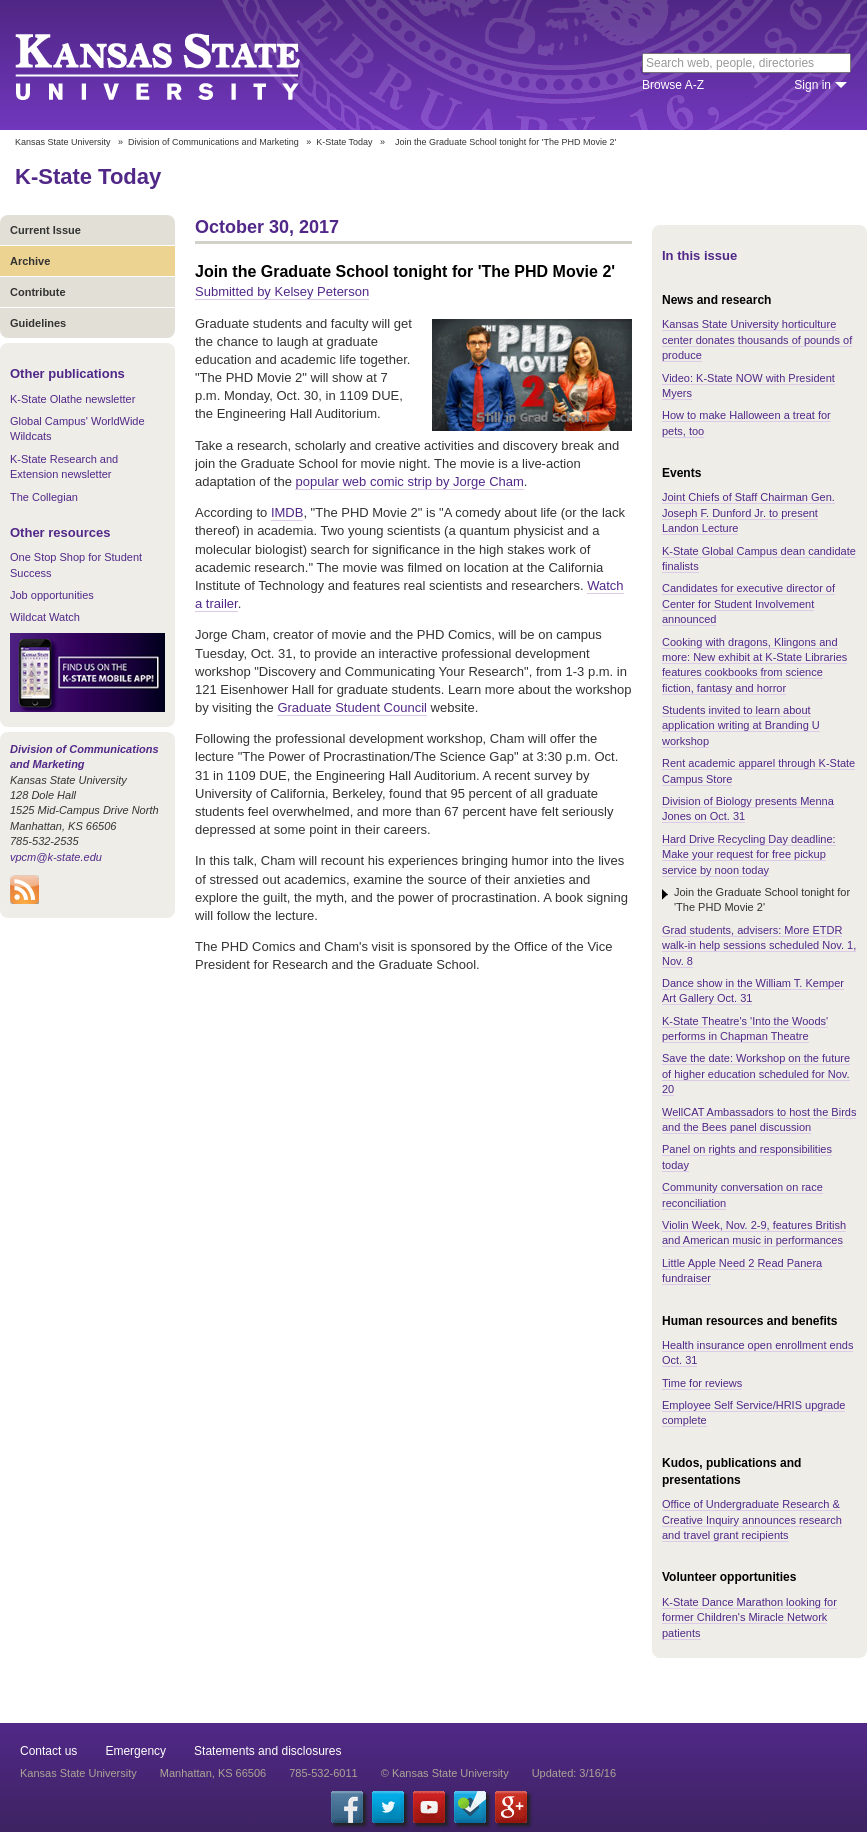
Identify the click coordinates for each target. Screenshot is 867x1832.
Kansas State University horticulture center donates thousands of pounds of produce (757, 339)
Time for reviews (702, 1383)
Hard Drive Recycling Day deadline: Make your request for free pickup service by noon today (749, 854)
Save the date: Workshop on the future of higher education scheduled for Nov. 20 (756, 1073)
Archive (30, 261)
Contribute (38, 292)
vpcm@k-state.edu (56, 857)
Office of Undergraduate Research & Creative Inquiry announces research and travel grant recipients (752, 1519)
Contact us (48, 1751)
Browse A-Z (673, 85)
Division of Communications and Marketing (213, 142)
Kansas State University (182, 65)
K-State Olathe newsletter (72, 399)
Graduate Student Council (352, 707)
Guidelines (38, 323)
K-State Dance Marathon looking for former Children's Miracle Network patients (749, 1617)
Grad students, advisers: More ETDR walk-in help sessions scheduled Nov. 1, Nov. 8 (759, 945)
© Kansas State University (445, 1773)
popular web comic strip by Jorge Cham (409, 481)
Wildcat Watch (45, 617)
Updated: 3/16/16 (574, 1773)
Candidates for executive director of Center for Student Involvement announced (748, 603)
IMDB (287, 512)
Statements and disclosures (267, 1751)
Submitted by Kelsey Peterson (282, 291)
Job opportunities (52, 595)
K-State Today (344, 142)
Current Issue (45, 230)
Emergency (135, 1751)
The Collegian (44, 497)
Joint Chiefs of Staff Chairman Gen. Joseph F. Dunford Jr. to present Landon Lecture (748, 512)
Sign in (812, 85)
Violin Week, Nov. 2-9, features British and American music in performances (754, 1232)
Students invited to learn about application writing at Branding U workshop (741, 725)
